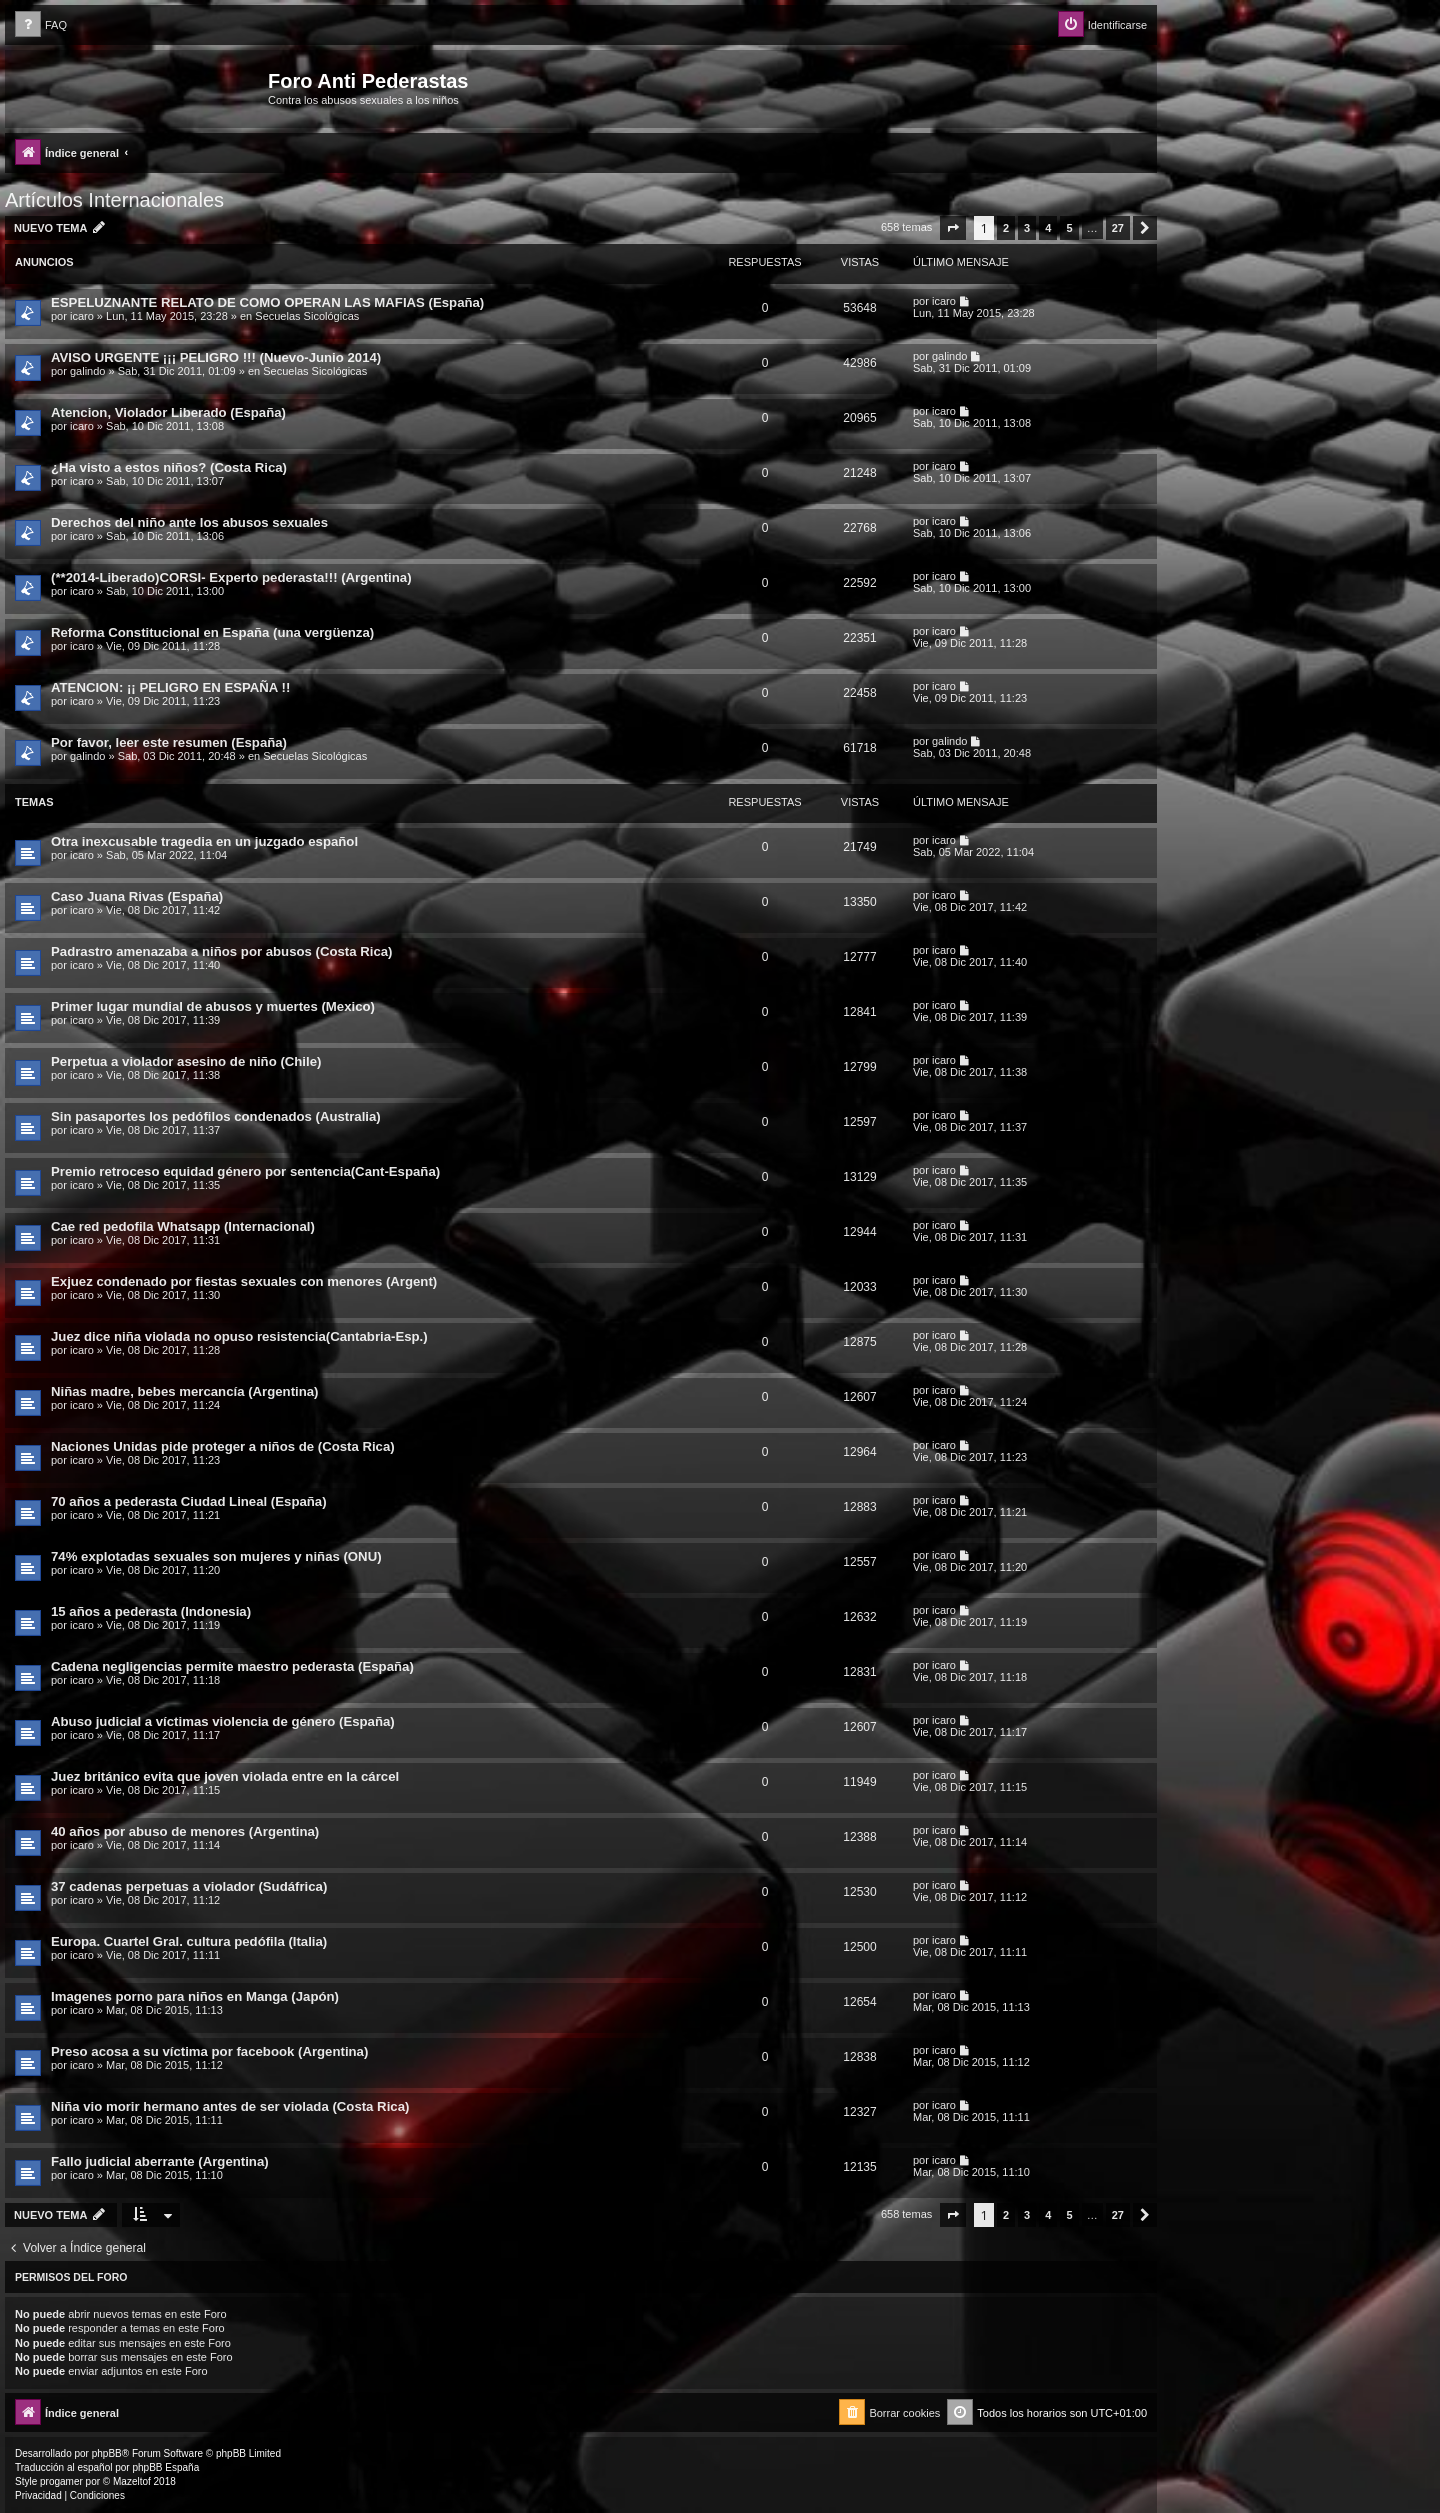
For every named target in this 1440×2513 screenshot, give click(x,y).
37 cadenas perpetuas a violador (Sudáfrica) (189, 1886)
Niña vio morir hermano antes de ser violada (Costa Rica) (230, 2106)
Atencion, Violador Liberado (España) (168, 412)
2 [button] (1006, 228)
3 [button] (1027, 228)
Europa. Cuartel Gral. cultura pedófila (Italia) (189, 1941)
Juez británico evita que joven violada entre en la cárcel (225, 1776)
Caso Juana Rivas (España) (137, 896)
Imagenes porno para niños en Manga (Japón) (195, 1996)
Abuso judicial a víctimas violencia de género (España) (223, 1721)
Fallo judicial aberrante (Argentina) (160, 2161)
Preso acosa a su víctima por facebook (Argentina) (209, 2051)
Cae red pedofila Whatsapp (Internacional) (183, 1226)
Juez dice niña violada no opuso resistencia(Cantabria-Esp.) (239, 1336)
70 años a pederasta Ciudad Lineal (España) (189, 1501)
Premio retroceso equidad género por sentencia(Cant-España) (245, 1171)
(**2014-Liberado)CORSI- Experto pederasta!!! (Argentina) (231, 577)
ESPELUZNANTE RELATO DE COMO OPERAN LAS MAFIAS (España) (267, 302)
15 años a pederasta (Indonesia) (151, 1611)
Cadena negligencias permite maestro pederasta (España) (232, 1666)
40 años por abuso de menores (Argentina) (185, 1831)
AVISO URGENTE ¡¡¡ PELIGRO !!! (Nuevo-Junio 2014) (216, 357)
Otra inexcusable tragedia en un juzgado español (204, 841)
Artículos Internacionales (114, 200)
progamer (61, 2481)
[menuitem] (41, 25)
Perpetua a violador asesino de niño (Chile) (186, 1061)
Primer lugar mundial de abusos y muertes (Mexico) (213, 1006)
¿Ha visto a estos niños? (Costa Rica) (169, 467)
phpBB (107, 2453)
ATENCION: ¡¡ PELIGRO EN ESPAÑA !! (170, 687)
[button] (953, 228)
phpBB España (165, 2467)
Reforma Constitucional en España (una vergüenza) (212, 632)
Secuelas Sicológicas (307, 316)
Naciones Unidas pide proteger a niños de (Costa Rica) (223, 1446)
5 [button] (1069, 228)
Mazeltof (132, 2481)
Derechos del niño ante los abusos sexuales (189, 522)
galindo (87, 371)
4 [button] (1048, 228)
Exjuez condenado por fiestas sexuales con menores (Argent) (244, 1281)
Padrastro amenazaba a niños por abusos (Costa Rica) (222, 951)
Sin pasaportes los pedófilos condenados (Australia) (216, 1116)
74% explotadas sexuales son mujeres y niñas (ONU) (216, 1556)
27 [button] (1118, 228)
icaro (82, 316)
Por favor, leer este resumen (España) (169, 742)
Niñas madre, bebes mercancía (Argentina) (185, 1391)
